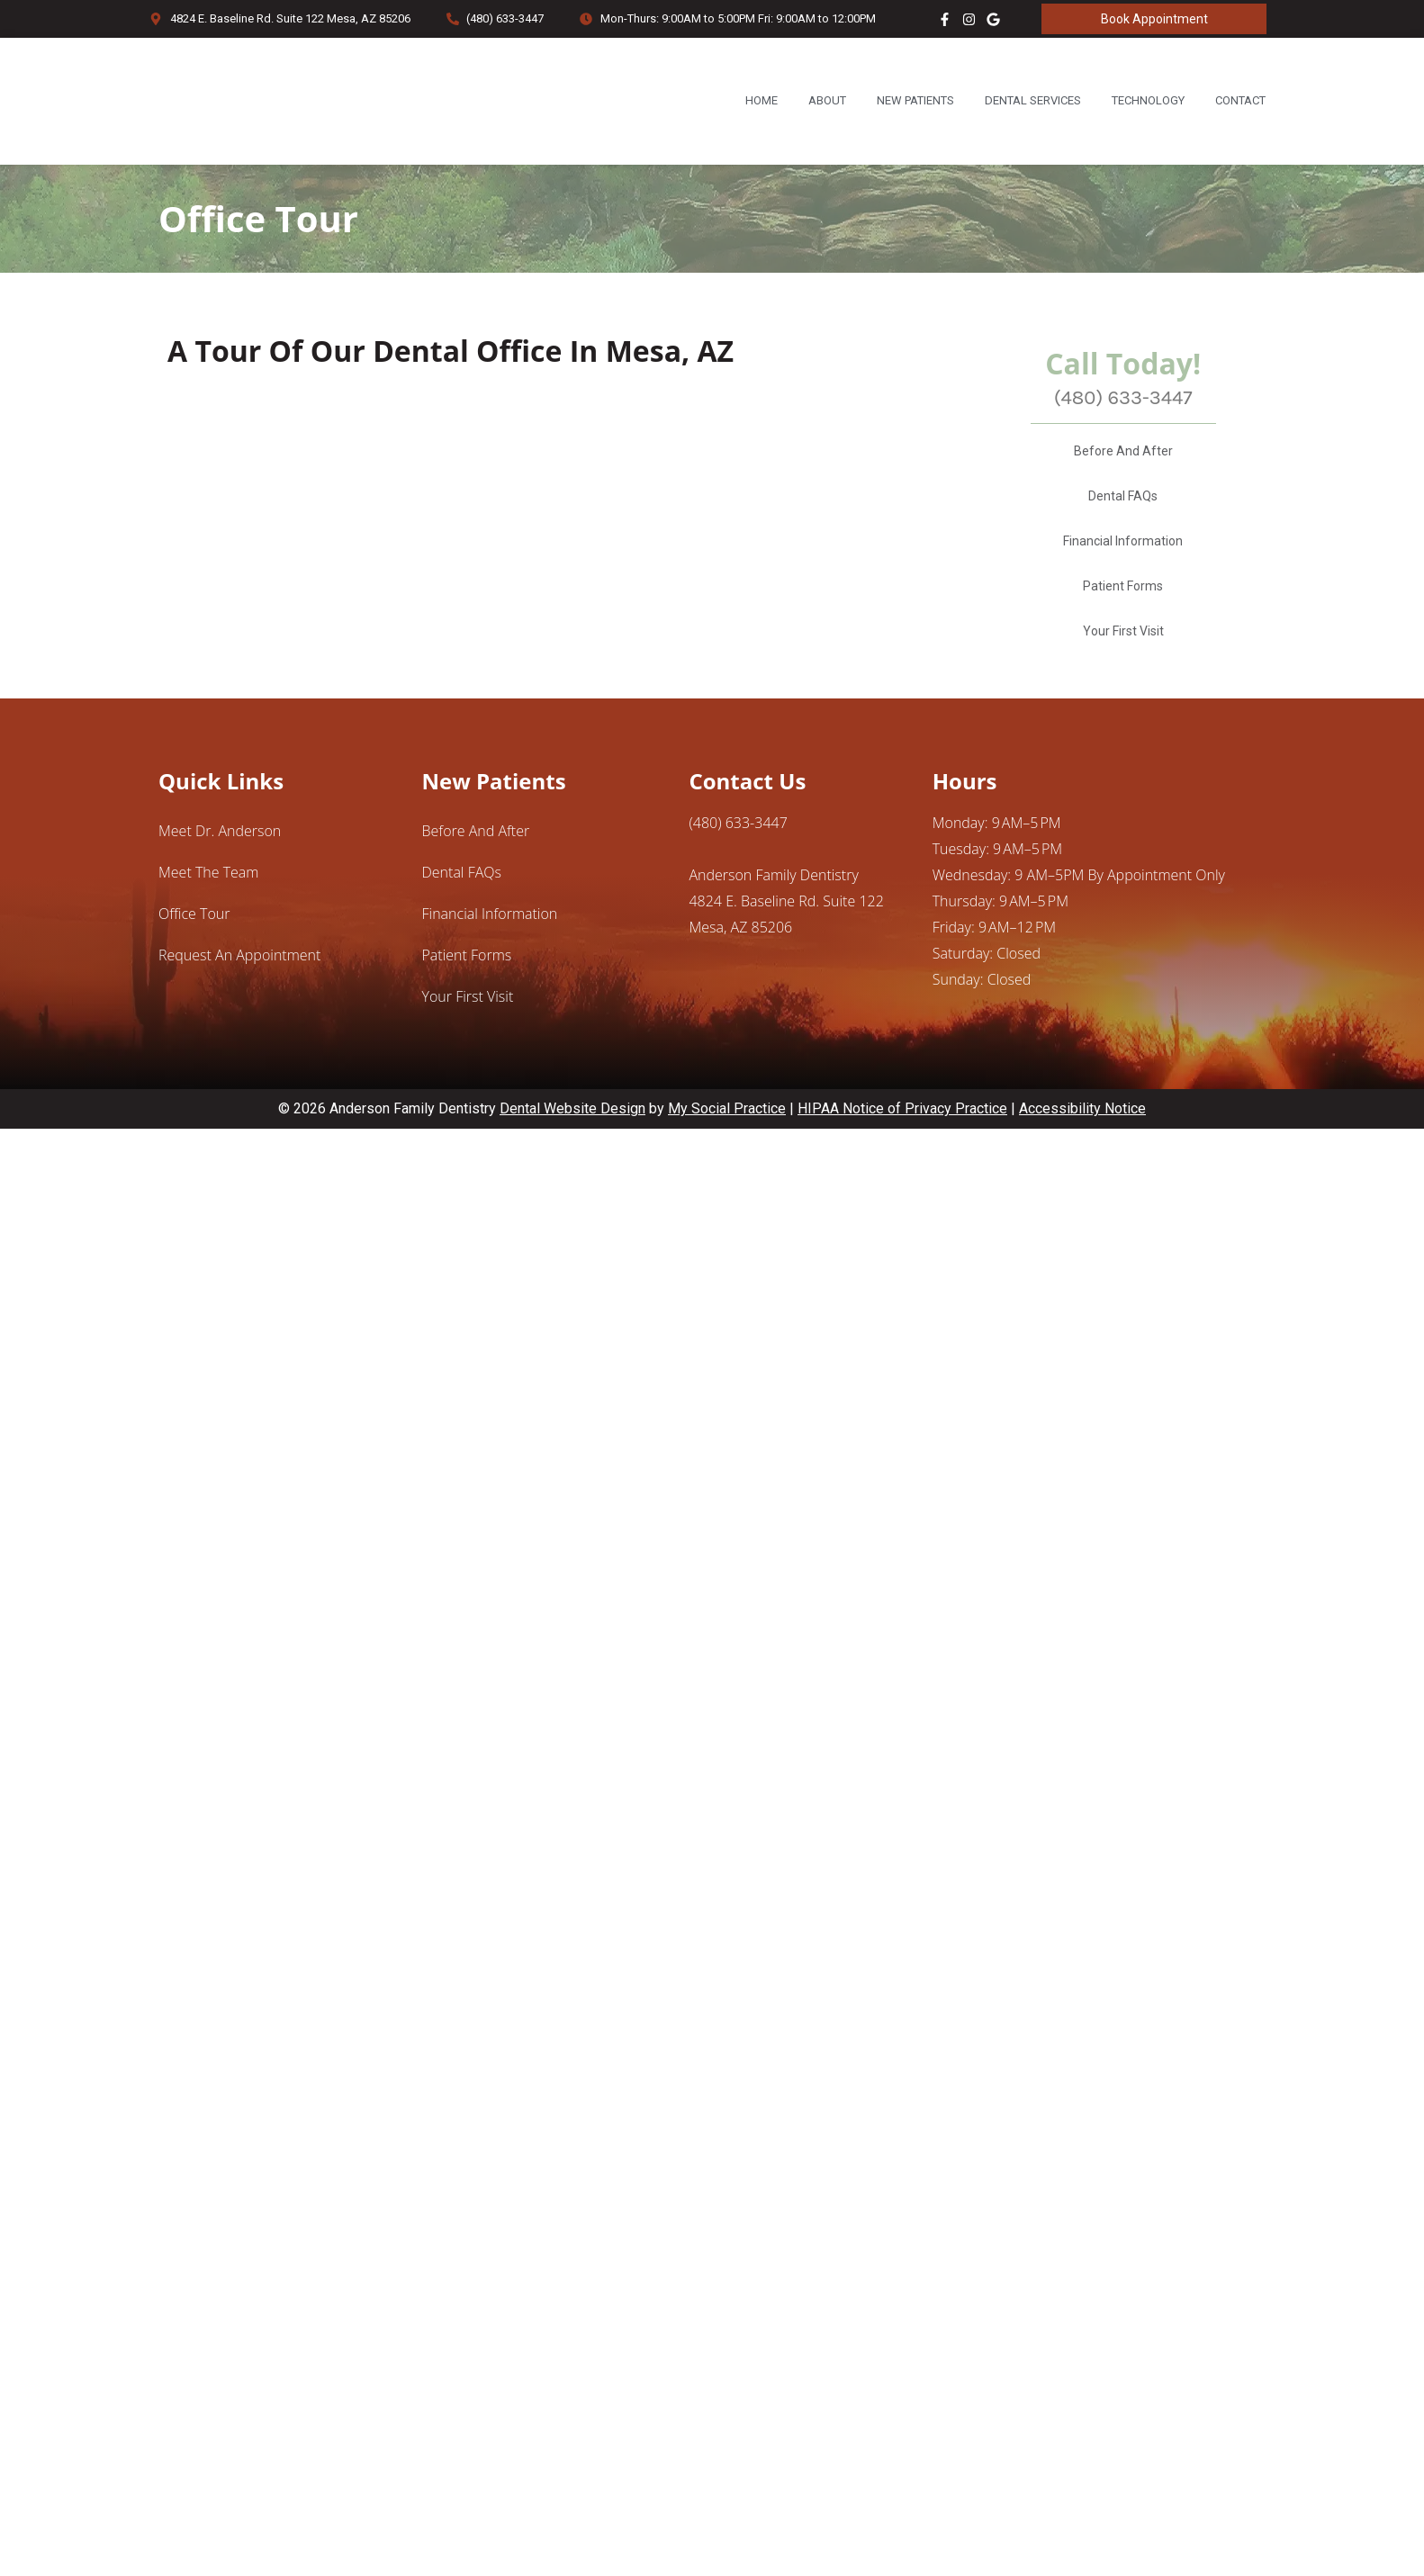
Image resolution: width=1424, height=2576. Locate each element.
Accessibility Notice (1082, 1157)
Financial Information (1123, 589)
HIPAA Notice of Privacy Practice (902, 1157)
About (827, 100)
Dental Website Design (572, 1157)
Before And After (1123, 499)
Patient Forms (1123, 634)
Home (761, 100)
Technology (1148, 100)
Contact (1240, 100)
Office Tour (194, 962)
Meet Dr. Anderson (219, 879)
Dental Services (1033, 100)
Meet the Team (208, 921)
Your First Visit (1123, 679)
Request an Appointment (239, 1003)
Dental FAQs (1123, 544)
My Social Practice (727, 1157)
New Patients (915, 100)
